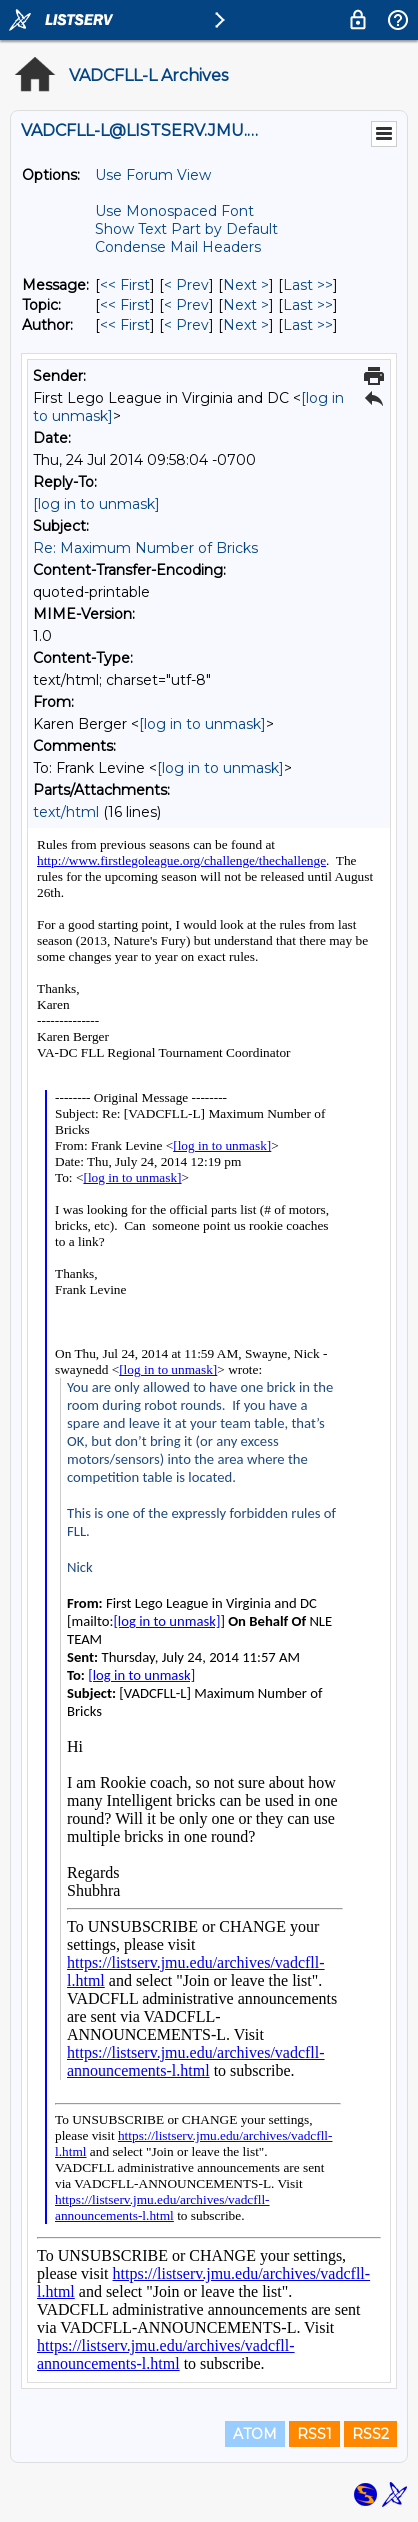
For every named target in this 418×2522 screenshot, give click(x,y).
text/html (66, 812)
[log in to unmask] (96, 504)
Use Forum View (153, 175)
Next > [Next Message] (246, 285)
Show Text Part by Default (186, 229)
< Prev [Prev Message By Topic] (186, 305)
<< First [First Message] (125, 285)
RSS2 (370, 2434)
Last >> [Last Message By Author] (308, 325)
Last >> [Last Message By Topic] (308, 305)
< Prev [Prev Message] (186, 285)
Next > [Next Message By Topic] (246, 305)
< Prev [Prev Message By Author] (186, 325)
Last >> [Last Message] (308, 285)
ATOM (255, 2434)
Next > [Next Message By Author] (246, 325)
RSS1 (314, 2434)
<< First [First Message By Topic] (125, 305)
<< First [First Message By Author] (125, 325)
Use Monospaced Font (174, 211)
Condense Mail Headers (178, 247)
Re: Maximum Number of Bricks (145, 548)
